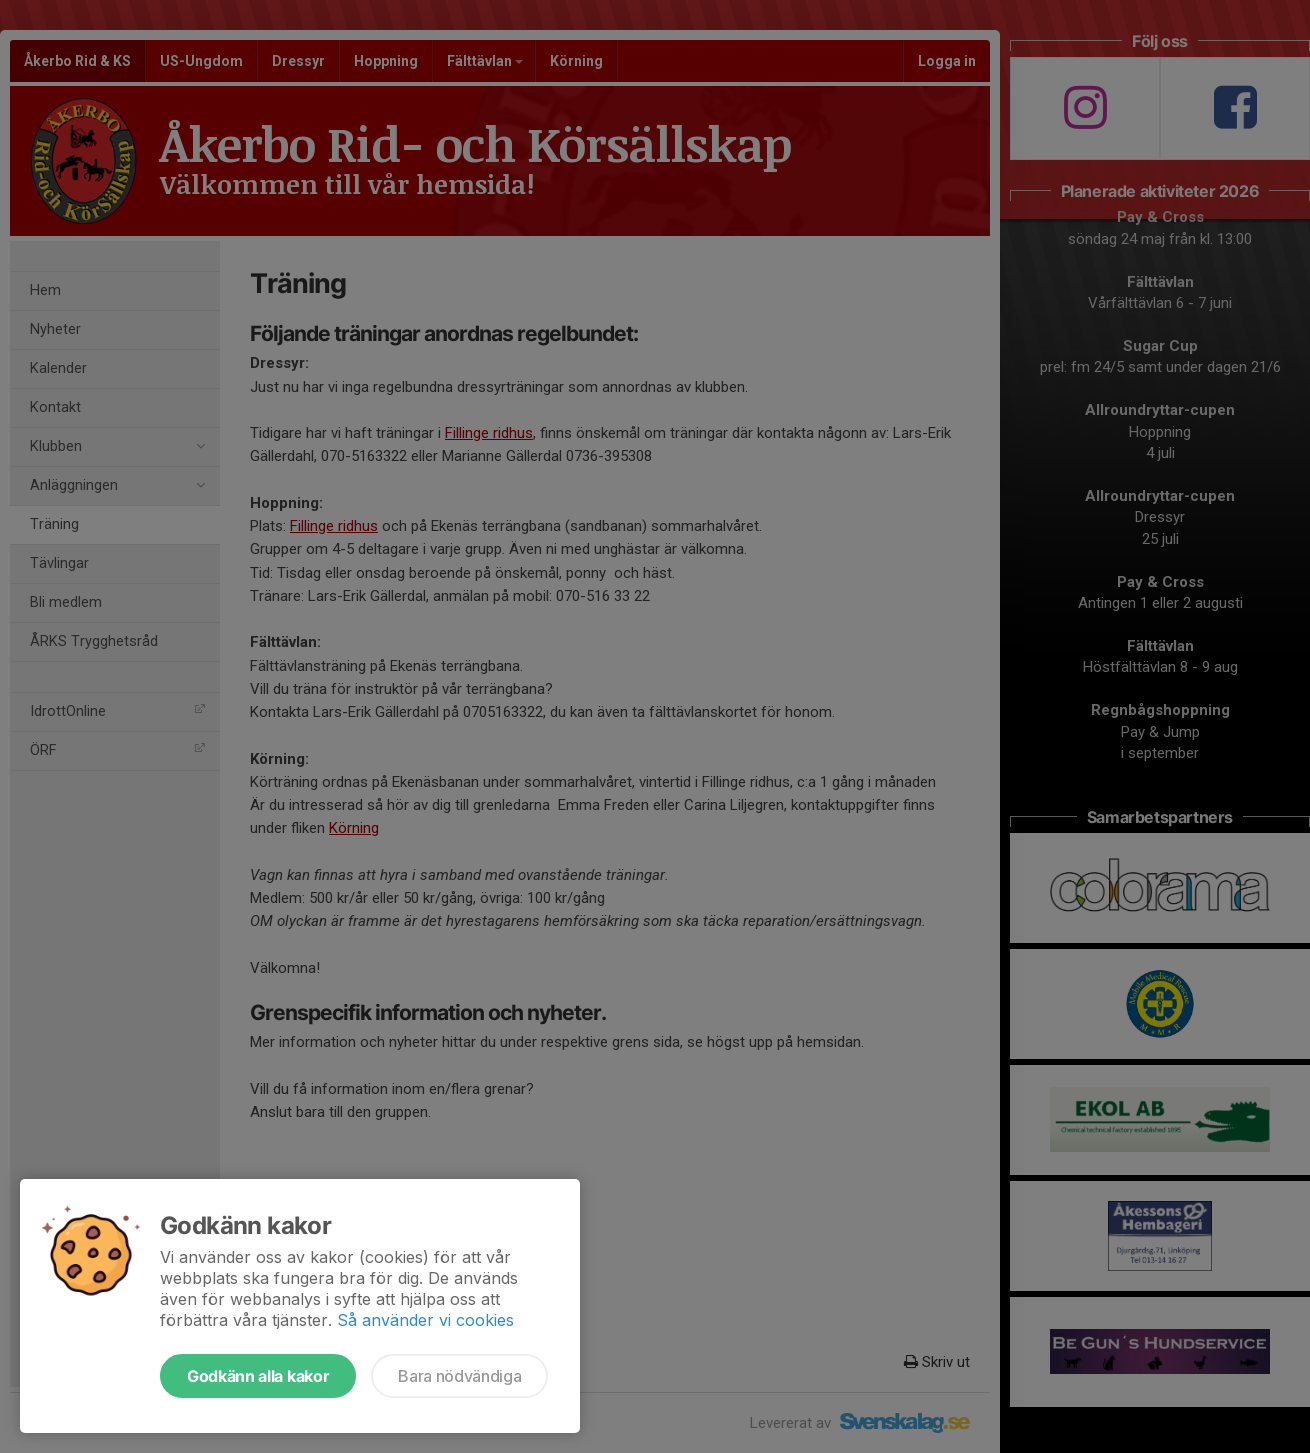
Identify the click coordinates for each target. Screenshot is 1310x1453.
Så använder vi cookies (425, 1320)
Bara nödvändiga (459, 1376)
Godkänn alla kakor (258, 1376)
